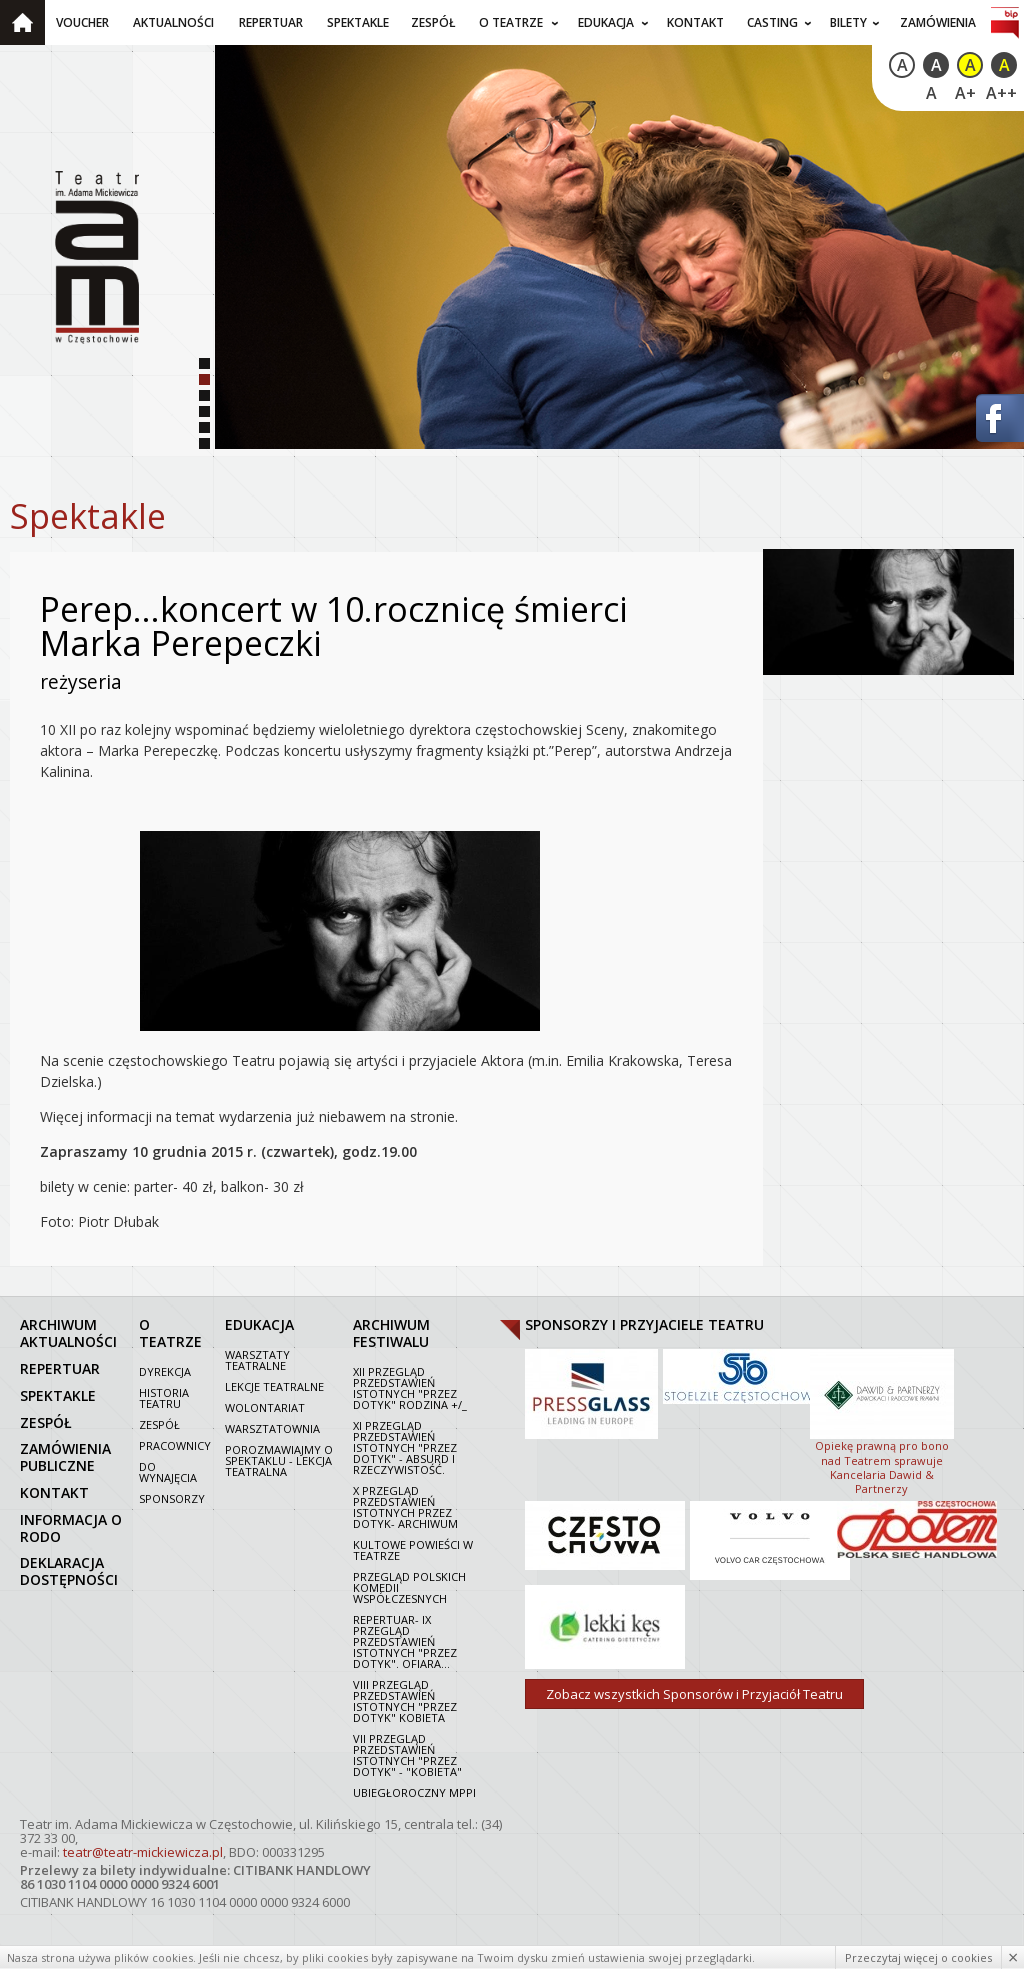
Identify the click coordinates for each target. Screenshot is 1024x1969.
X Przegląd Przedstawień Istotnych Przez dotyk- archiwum (405, 1507)
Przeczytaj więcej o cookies (918, 1957)
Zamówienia (938, 22)
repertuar (60, 1368)
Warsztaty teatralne (257, 1360)
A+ (965, 93)
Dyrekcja (165, 1371)
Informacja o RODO (71, 1528)
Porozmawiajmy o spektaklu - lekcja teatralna (279, 1460)
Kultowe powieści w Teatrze (413, 1550)
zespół (46, 1422)
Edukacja (606, 22)
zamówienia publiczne (65, 1457)
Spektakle (358, 22)
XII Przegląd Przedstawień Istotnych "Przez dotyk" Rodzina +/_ (410, 1388)
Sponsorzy (172, 1498)
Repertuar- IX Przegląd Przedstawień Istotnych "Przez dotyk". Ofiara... (405, 1641)
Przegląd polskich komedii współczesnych (409, 1587)
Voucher (82, 22)
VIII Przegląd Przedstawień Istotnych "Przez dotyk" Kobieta (405, 1701)
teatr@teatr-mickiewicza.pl (143, 1852)
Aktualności (173, 22)
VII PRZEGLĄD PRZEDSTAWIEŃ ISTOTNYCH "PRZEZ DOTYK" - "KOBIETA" (407, 1755)
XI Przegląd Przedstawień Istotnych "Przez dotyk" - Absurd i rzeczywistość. (405, 1447)
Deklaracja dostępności (69, 1571)
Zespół (433, 22)
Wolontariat (265, 1407)
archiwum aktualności (68, 1333)
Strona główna (22, 22)
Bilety (848, 22)
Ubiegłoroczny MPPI (414, 1792)
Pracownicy (175, 1445)
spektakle (58, 1395)
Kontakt (695, 22)
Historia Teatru (164, 1398)
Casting (772, 22)
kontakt (54, 1492)
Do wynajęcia (168, 1472)
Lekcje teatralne (274, 1386)
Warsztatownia (272, 1428)
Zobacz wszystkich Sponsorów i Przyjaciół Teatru (694, 1694)
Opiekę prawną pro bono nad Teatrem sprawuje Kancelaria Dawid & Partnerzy (882, 1420)
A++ (1001, 93)
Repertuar (271, 22)
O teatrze (511, 22)
